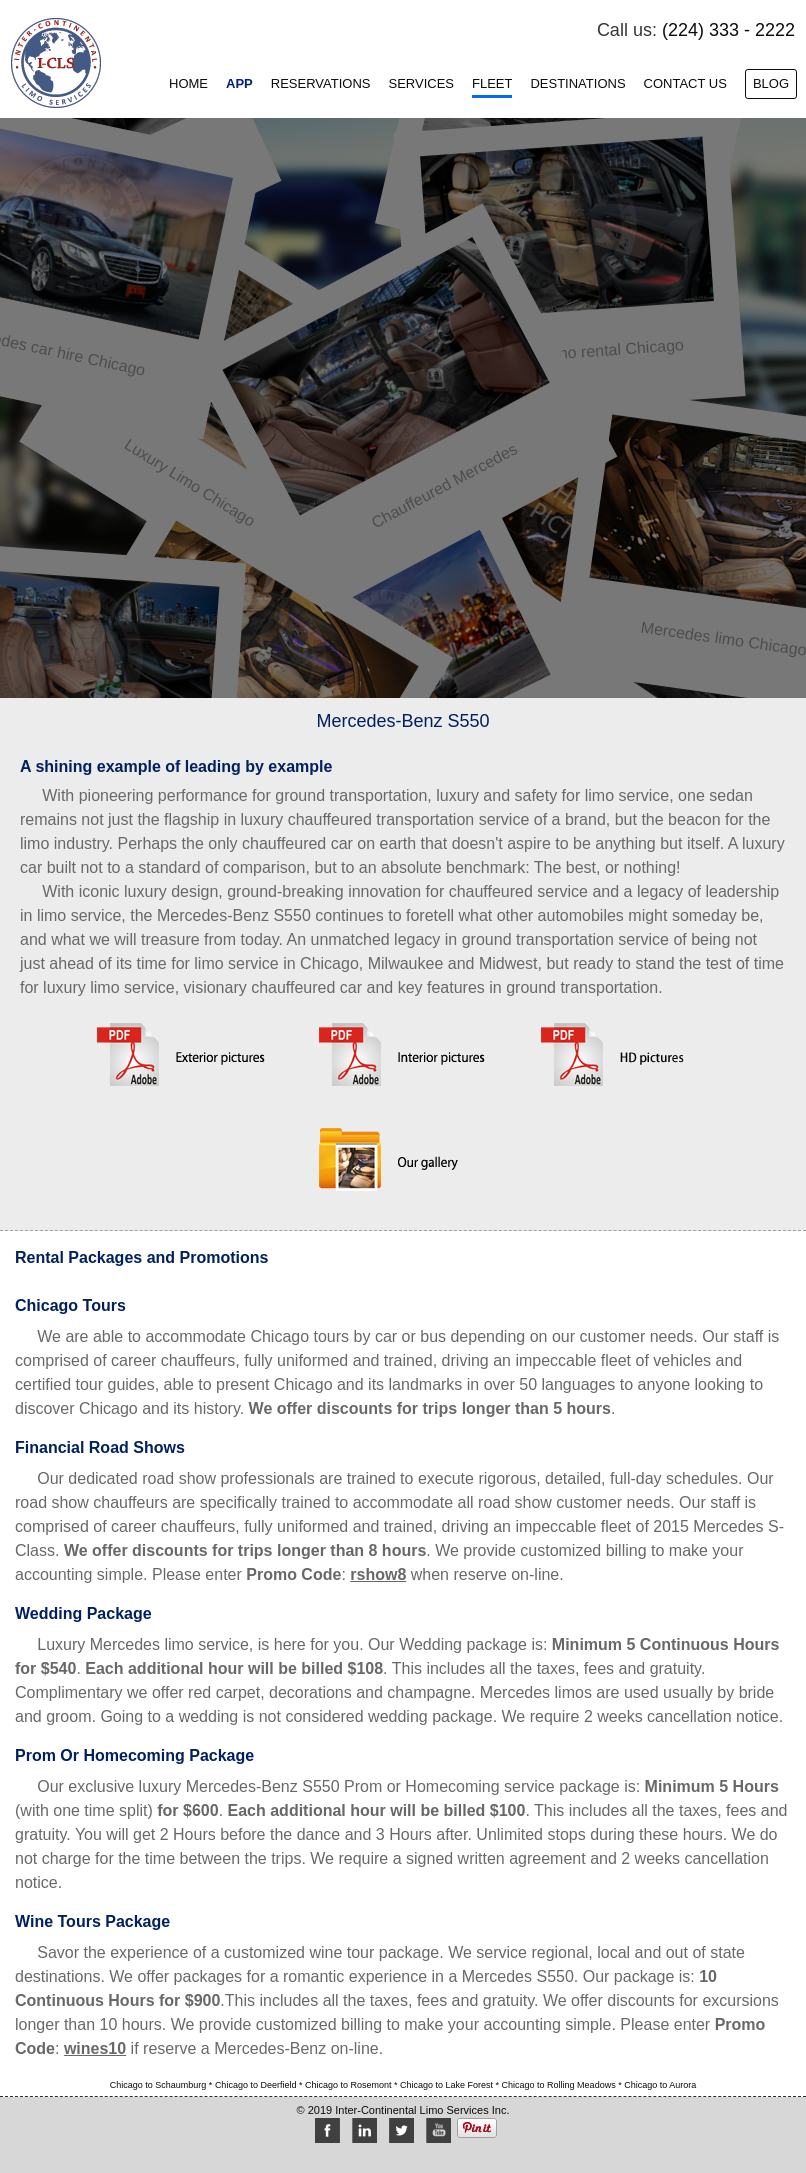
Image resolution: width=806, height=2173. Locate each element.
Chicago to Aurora (660, 2085)
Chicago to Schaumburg (159, 2085)
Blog (771, 83)
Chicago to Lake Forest (448, 2085)
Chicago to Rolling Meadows (560, 2085)
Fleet (492, 83)
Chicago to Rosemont (349, 2085)
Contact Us (685, 83)
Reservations (321, 83)
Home (188, 83)
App (239, 83)
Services (421, 83)
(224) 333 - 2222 (728, 30)
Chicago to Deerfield (257, 2085)
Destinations (577, 83)
